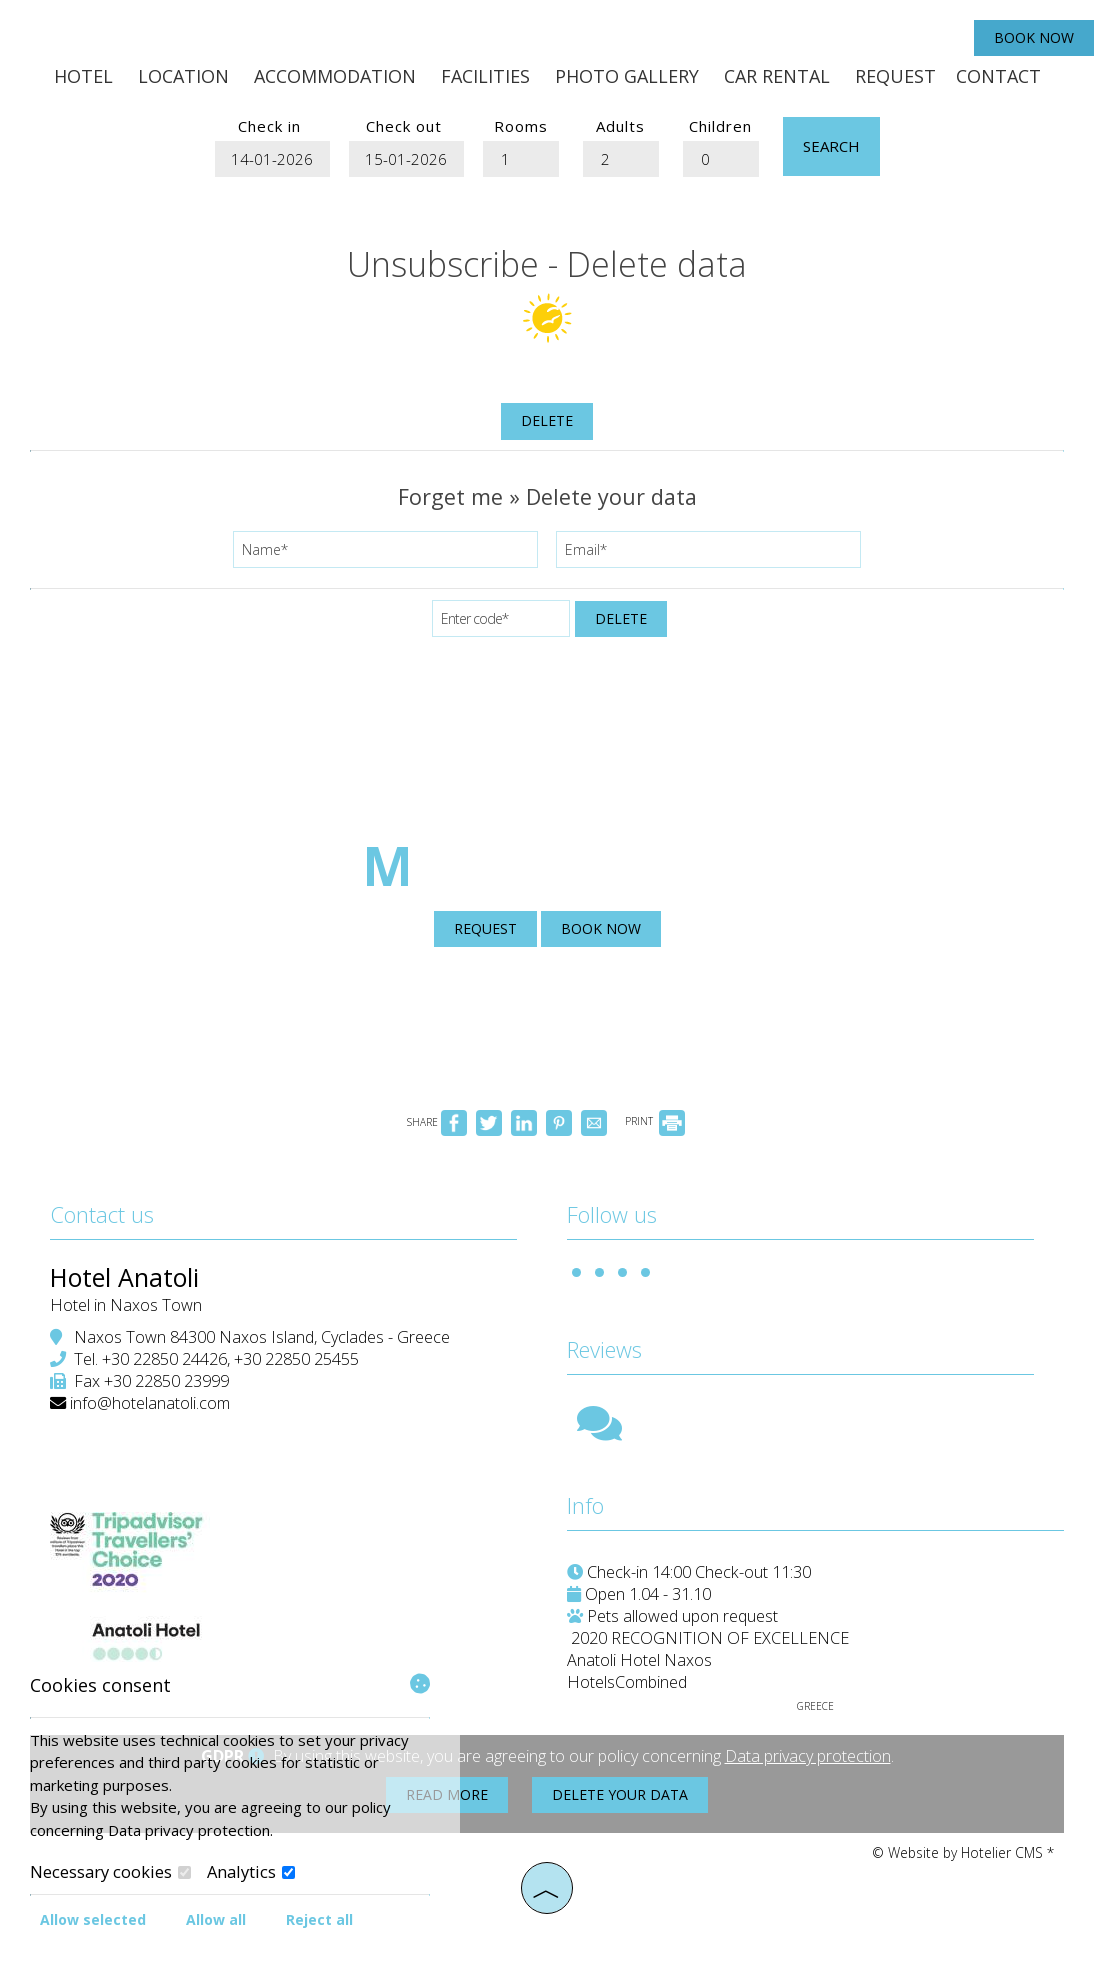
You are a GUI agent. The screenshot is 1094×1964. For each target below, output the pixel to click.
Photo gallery (627, 76)
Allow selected (93, 1919)
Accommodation (335, 76)
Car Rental (777, 76)
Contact (998, 76)
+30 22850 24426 (164, 1359)
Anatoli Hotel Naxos (639, 1660)
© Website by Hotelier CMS (959, 1852)
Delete (547, 420)
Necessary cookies (110, 1872)
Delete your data (620, 1794)
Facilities (485, 76)
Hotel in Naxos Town (126, 1305)
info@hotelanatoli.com (150, 1403)
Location (183, 76)
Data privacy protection (808, 1756)
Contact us (102, 1214)
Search (831, 146)
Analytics (251, 1872)
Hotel (83, 76)
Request (895, 76)
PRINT (655, 1121)
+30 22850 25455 (296, 1359)
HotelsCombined (627, 1682)
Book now (1034, 37)
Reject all (319, 1919)
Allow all (216, 1919)
